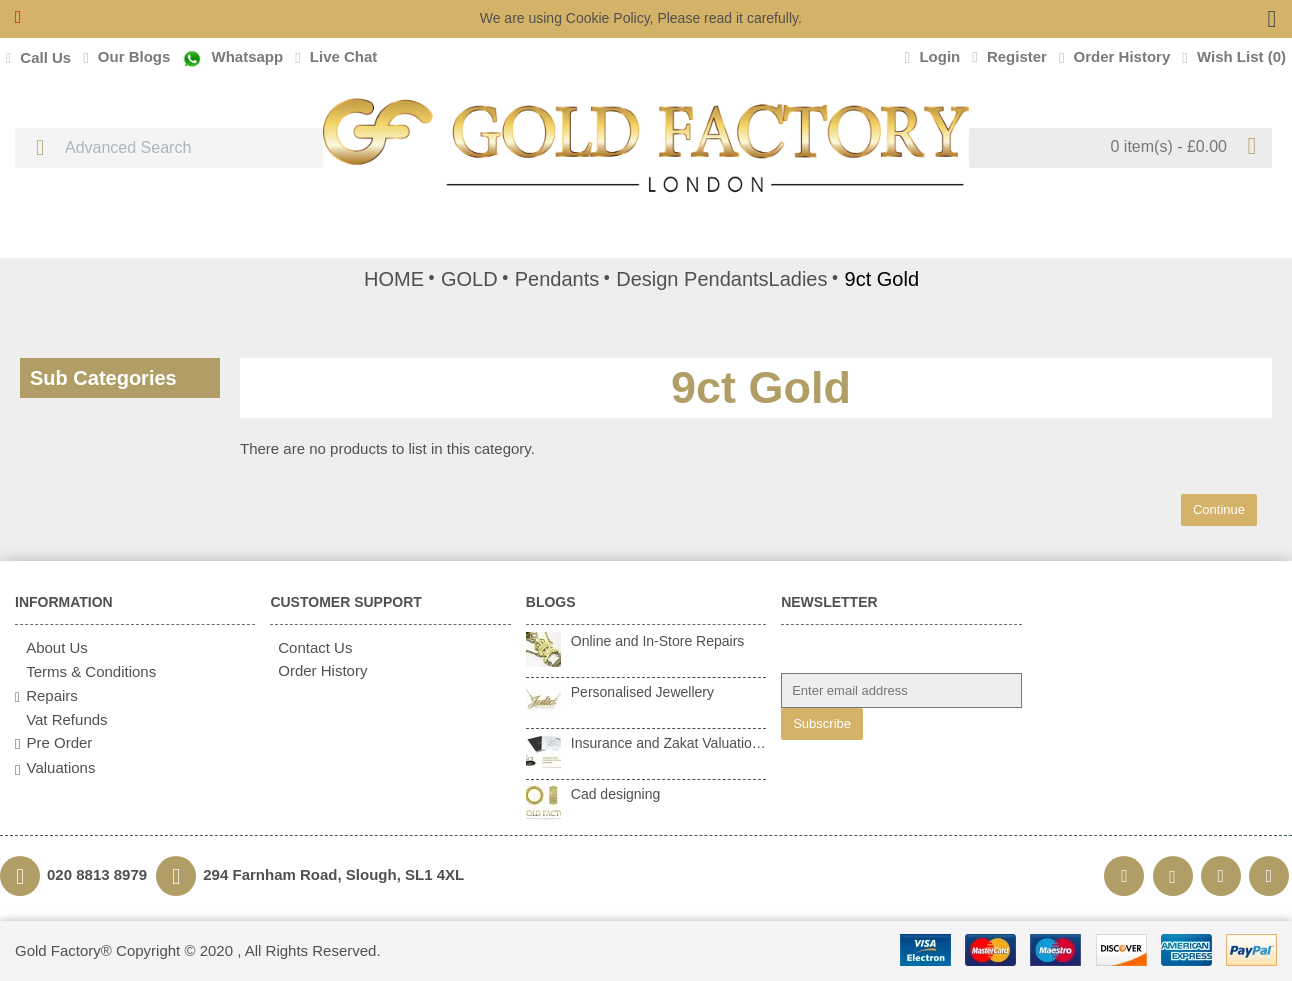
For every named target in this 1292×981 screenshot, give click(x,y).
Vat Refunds (61, 719)
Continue (1219, 509)
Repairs (46, 696)
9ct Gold (882, 279)
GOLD (469, 279)
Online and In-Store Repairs (658, 641)
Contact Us (311, 647)
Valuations (55, 768)
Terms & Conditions (85, 672)
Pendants (557, 279)
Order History (318, 670)
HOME (394, 279)
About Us (51, 648)
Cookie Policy (608, 18)
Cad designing (616, 794)
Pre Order (53, 743)
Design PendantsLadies (721, 279)
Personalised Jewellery (642, 692)
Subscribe (822, 723)
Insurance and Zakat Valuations (668, 743)
